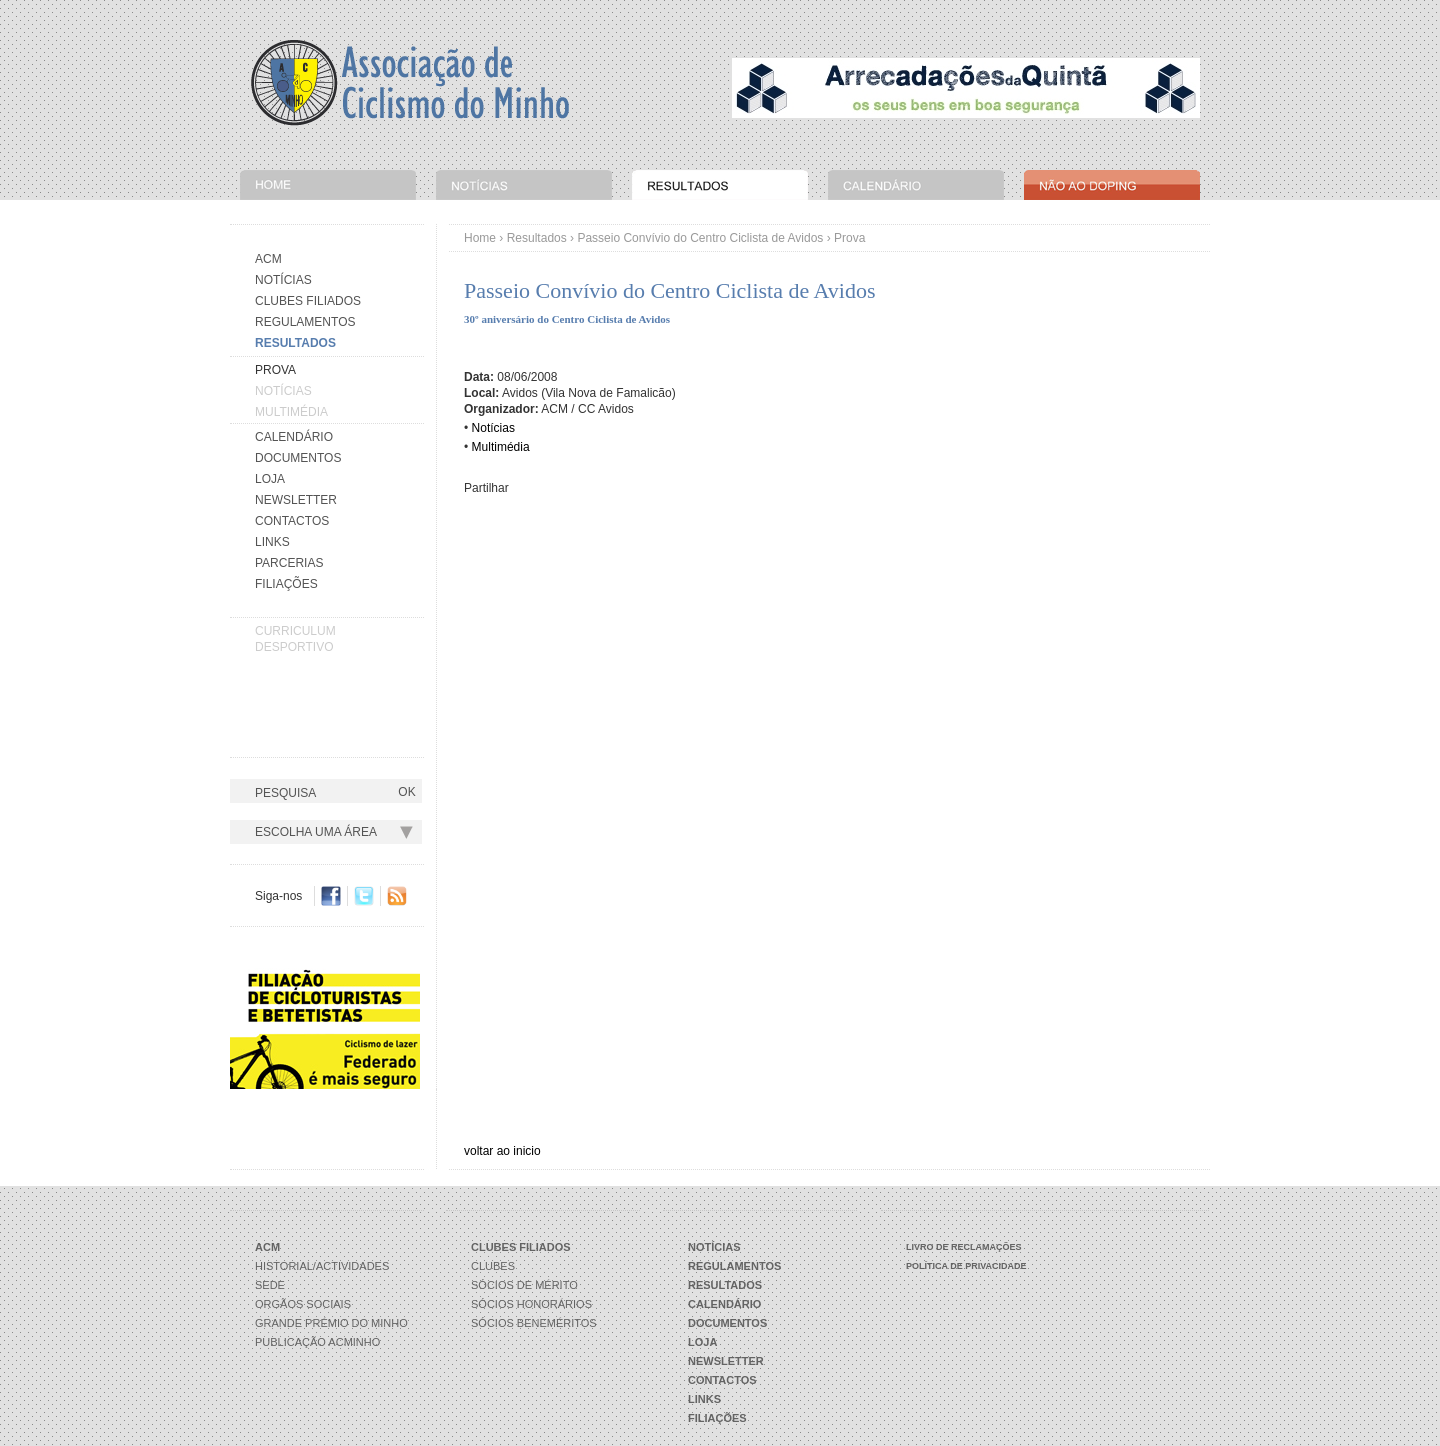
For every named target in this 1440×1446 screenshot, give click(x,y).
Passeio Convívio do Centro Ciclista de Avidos (700, 238)
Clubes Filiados (308, 301)
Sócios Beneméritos (534, 1323)
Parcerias (289, 563)
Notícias (283, 280)
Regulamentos (305, 322)
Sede (270, 1285)
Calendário (294, 437)
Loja (270, 479)
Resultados (537, 238)
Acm (268, 259)
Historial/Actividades (322, 1266)
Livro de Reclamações (964, 1247)
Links (272, 542)
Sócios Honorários (531, 1304)
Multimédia (291, 412)
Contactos (292, 521)
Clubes (493, 1266)
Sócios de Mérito (524, 1285)
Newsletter (296, 500)
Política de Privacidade (966, 1266)
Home (480, 238)
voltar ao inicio (502, 1151)
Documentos (298, 458)
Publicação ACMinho (317, 1342)
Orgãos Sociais (303, 1304)
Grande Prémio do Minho (331, 1323)
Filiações (286, 584)
